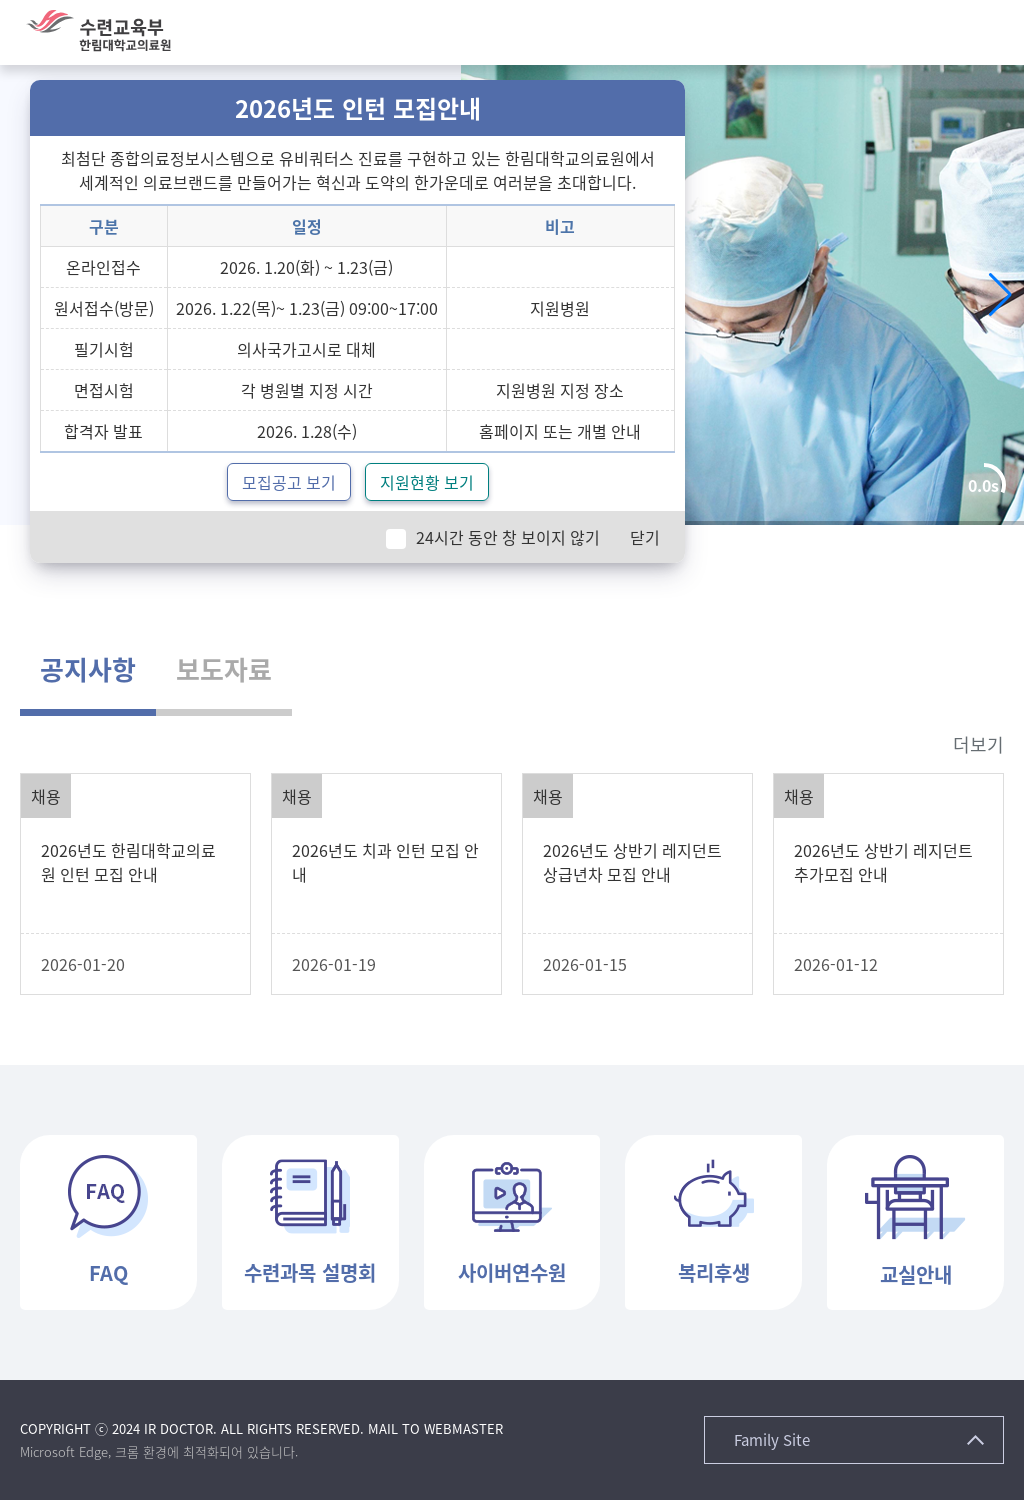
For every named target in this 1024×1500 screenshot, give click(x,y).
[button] (989, 32)
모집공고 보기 (289, 482)
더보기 (978, 744)
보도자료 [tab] (224, 669)
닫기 (645, 537)
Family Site (772, 1440)
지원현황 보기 (427, 482)
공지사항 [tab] (88, 669)
